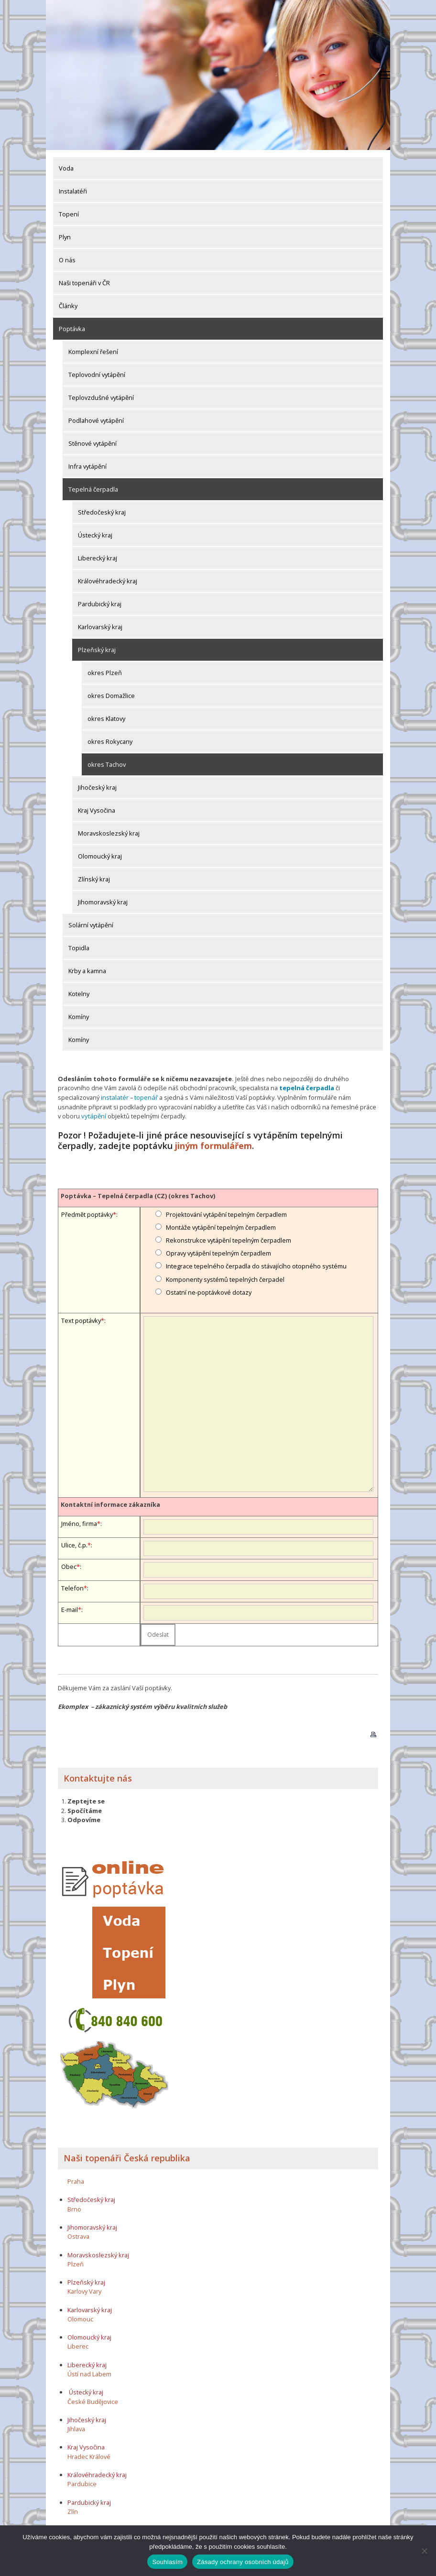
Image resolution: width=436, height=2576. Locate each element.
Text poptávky (81, 1319)
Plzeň (75, 2262)
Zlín (72, 2510)
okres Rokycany (109, 741)
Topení (69, 214)
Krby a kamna (87, 970)
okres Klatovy (106, 718)
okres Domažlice (111, 695)
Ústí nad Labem (89, 2372)
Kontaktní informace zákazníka (110, 1503)
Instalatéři (73, 191)
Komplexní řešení (93, 351)
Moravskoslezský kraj (109, 833)
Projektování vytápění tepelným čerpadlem (226, 1213)
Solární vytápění (90, 925)
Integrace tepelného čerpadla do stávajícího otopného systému (256, 1265)
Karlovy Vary (84, 2290)
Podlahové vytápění (96, 420)
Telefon (72, 1586)
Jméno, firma (79, 1522)
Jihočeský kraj (97, 787)
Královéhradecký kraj (107, 581)
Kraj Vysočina (96, 810)
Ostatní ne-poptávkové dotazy (208, 1291)
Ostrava (78, 2235)
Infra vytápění (87, 466)
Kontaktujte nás (98, 1776)
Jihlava (76, 2428)
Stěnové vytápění (92, 443)
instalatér (114, 1097)
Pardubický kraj (99, 604)
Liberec (77, 2345)
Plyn (65, 237)
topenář (144, 1097)
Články (68, 305)
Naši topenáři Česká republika (127, 2157)
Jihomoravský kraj (103, 902)
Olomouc (80, 2317)
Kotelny (78, 993)
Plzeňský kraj (97, 649)
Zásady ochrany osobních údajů (243, 2561)
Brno (74, 2207)
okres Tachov (106, 764)
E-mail (69, 1608)
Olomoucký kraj (100, 856)
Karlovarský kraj (100, 627)
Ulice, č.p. (74, 1543)
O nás (67, 260)
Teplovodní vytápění (96, 374)
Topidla (78, 948)
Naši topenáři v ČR (84, 283)
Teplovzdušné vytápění (101, 397)
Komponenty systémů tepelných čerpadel (225, 1278)
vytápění (93, 1115)
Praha (75, 2180)
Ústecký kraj (95, 535)
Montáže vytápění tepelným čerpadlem (221, 1226)
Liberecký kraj (97, 558)
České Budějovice (92, 2400)
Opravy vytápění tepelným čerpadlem (218, 1252)
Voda (66, 168)
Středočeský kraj (102, 512)
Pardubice (82, 2483)
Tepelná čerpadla (93, 489)
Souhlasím (167, 2561)
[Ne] (424, 2550)
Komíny (78, 1016)
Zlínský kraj (94, 879)
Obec (68, 1565)
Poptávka (72, 328)
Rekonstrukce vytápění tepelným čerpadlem (228, 1239)
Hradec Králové (88, 2455)
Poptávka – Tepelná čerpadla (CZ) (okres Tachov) (138, 1194)
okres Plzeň (104, 672)
